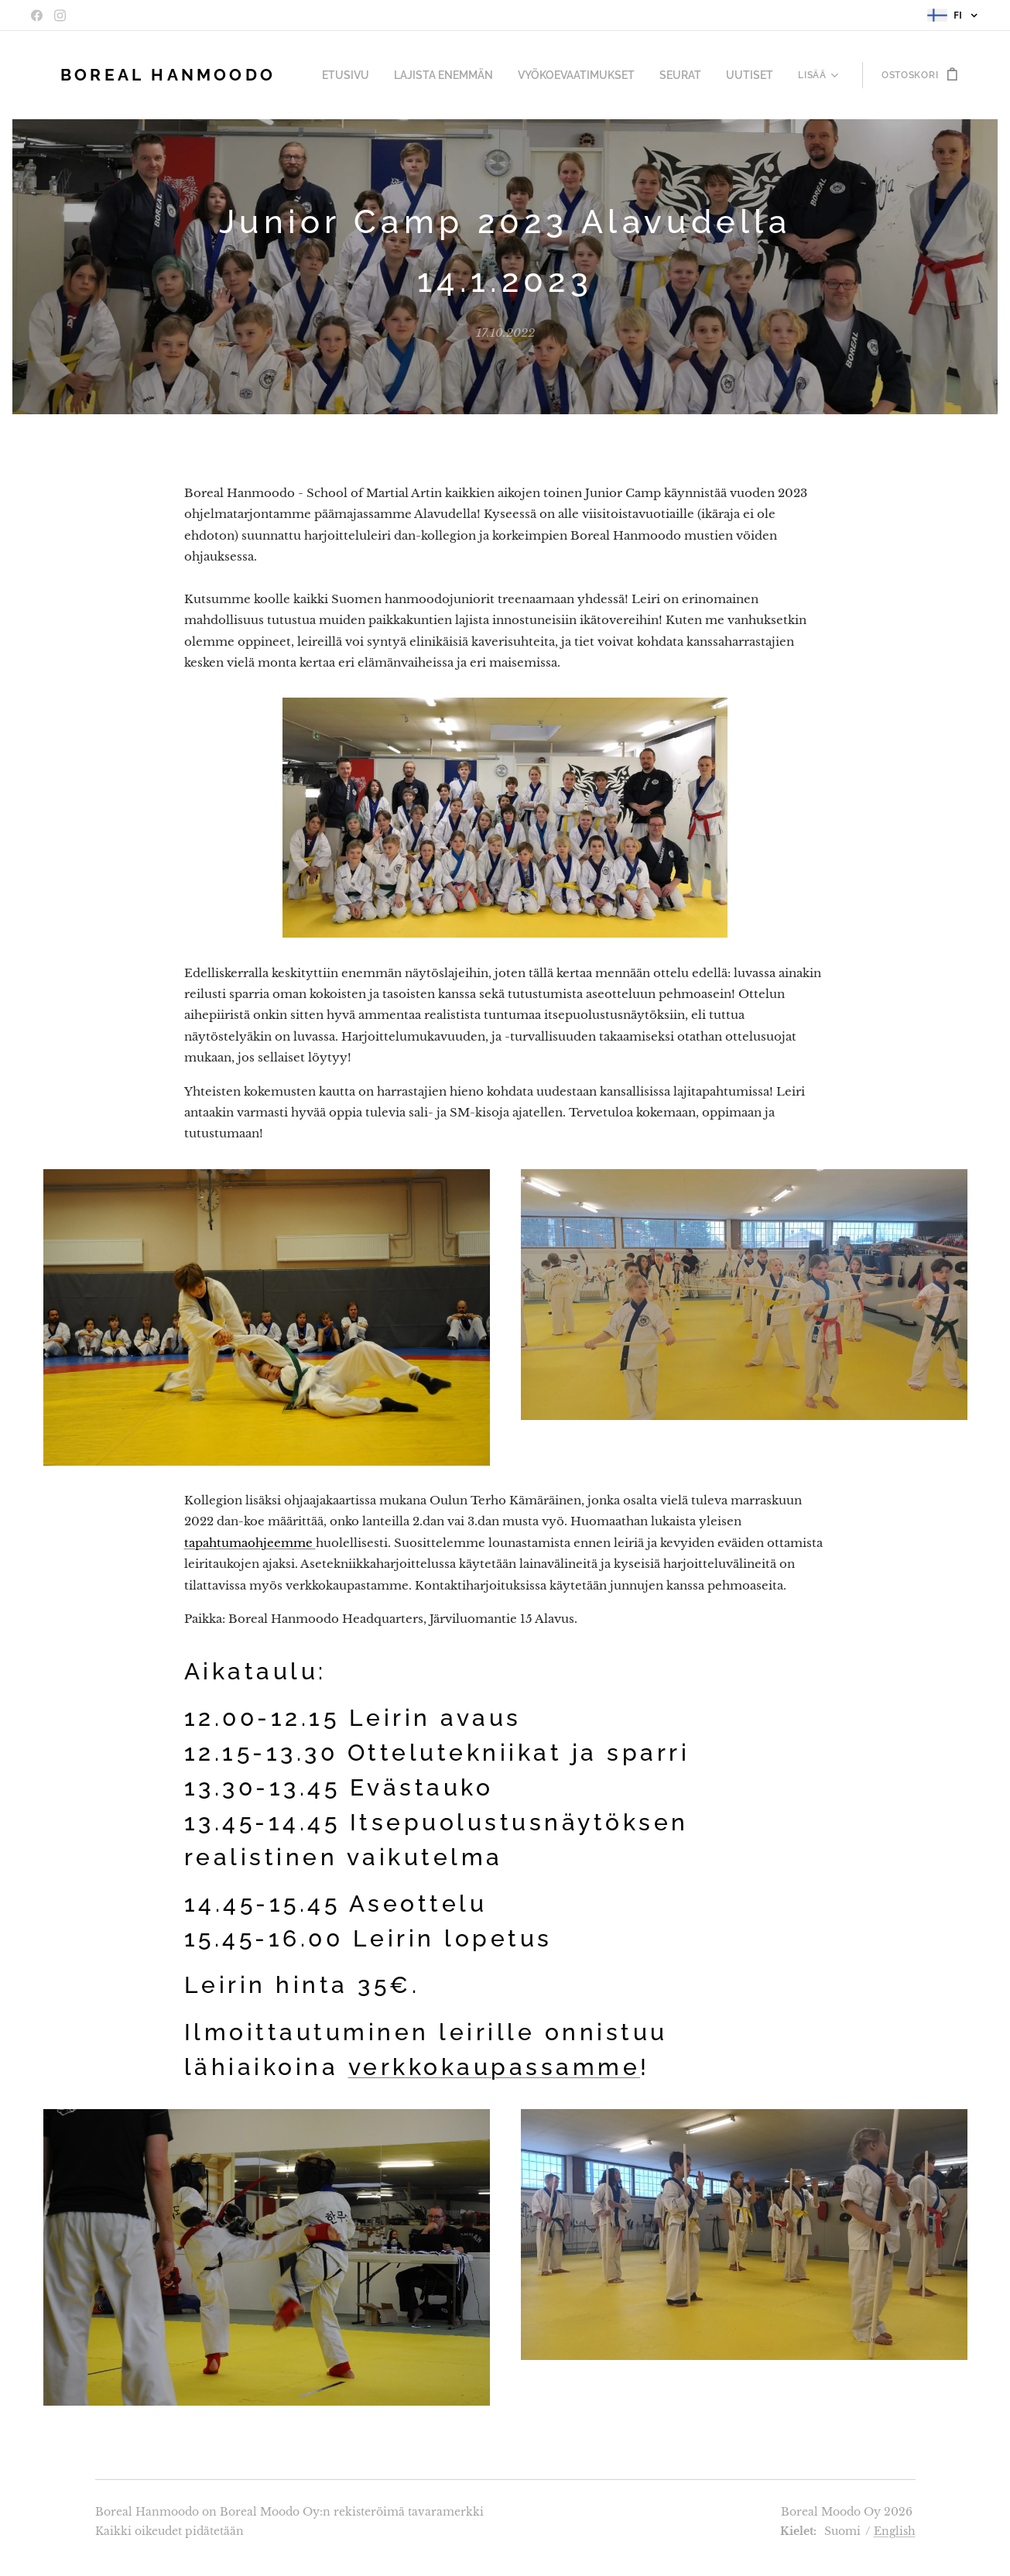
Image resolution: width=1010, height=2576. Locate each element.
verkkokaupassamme (494, 2066)
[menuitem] (377, 75)
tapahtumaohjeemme (250, 1542)
